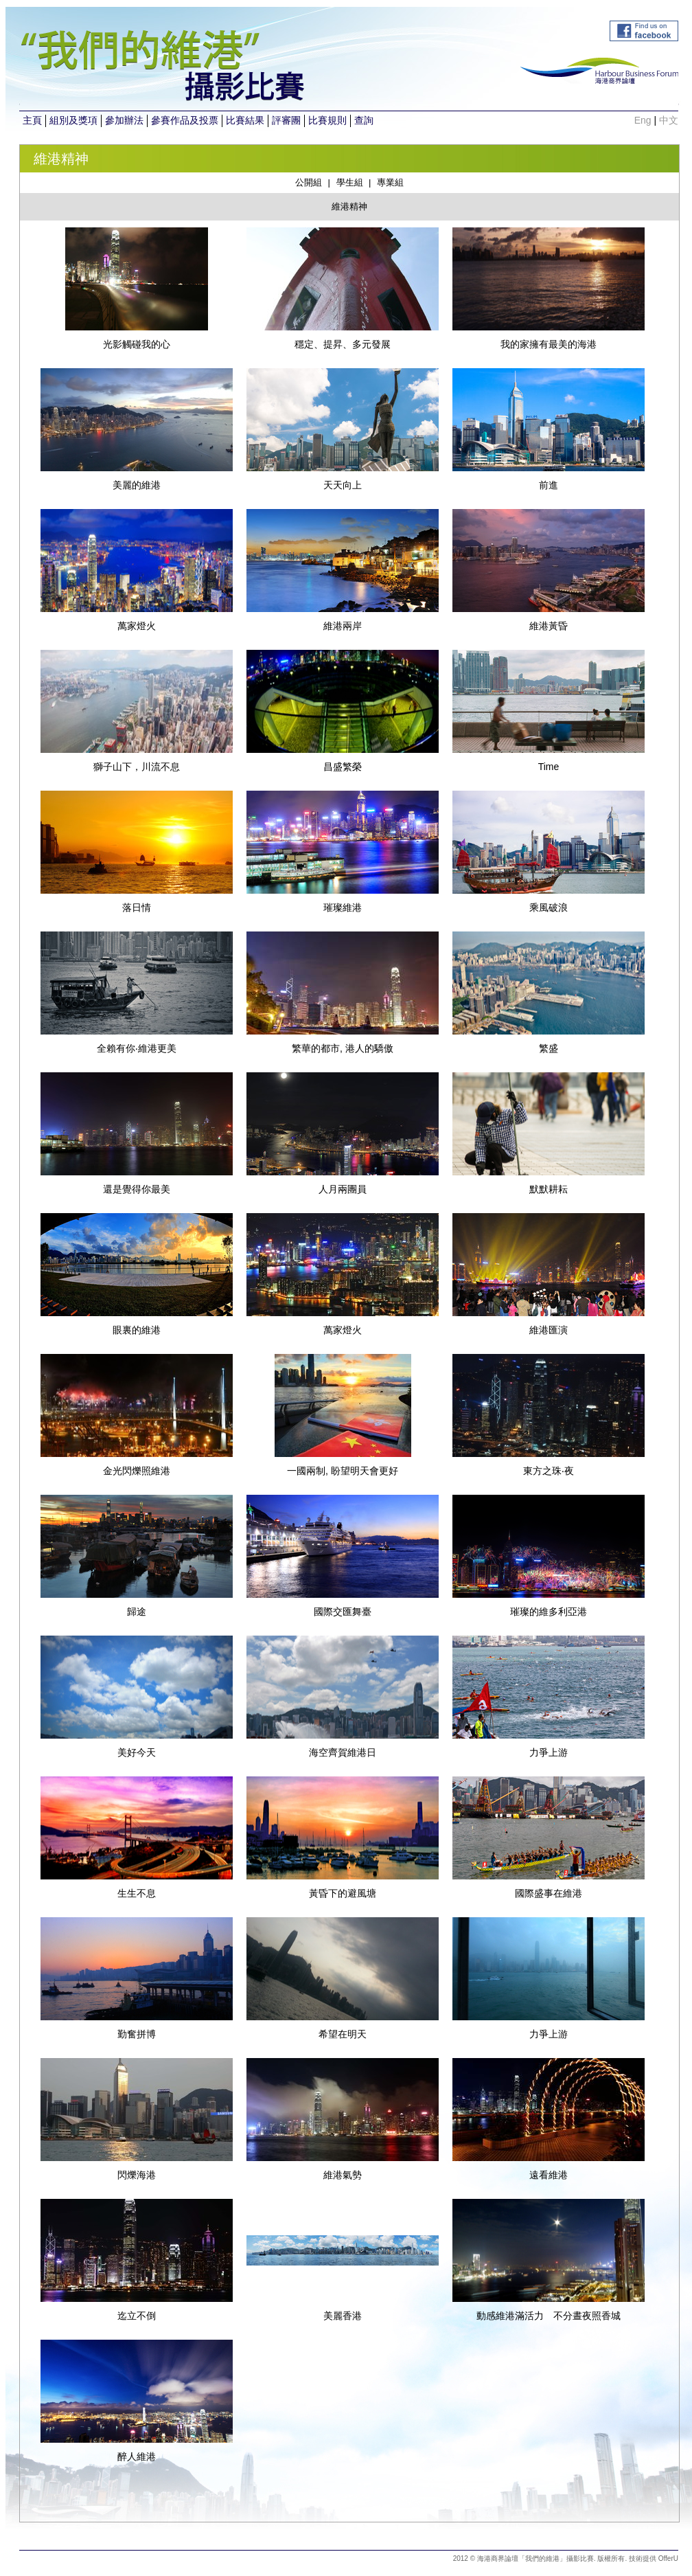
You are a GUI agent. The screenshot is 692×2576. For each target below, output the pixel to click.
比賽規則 (327, 120)
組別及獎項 (73, 120)
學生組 (349, 182)
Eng (642, 120)
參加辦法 (124, 120)
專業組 (390, 182)
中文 (668, 120)
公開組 (308, 182)
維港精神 (349, 206)
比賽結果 (245, 120)
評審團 (286, 120)
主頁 (32, 120)
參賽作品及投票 (184, 120)
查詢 (363, 120)
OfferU (668, 2558)
